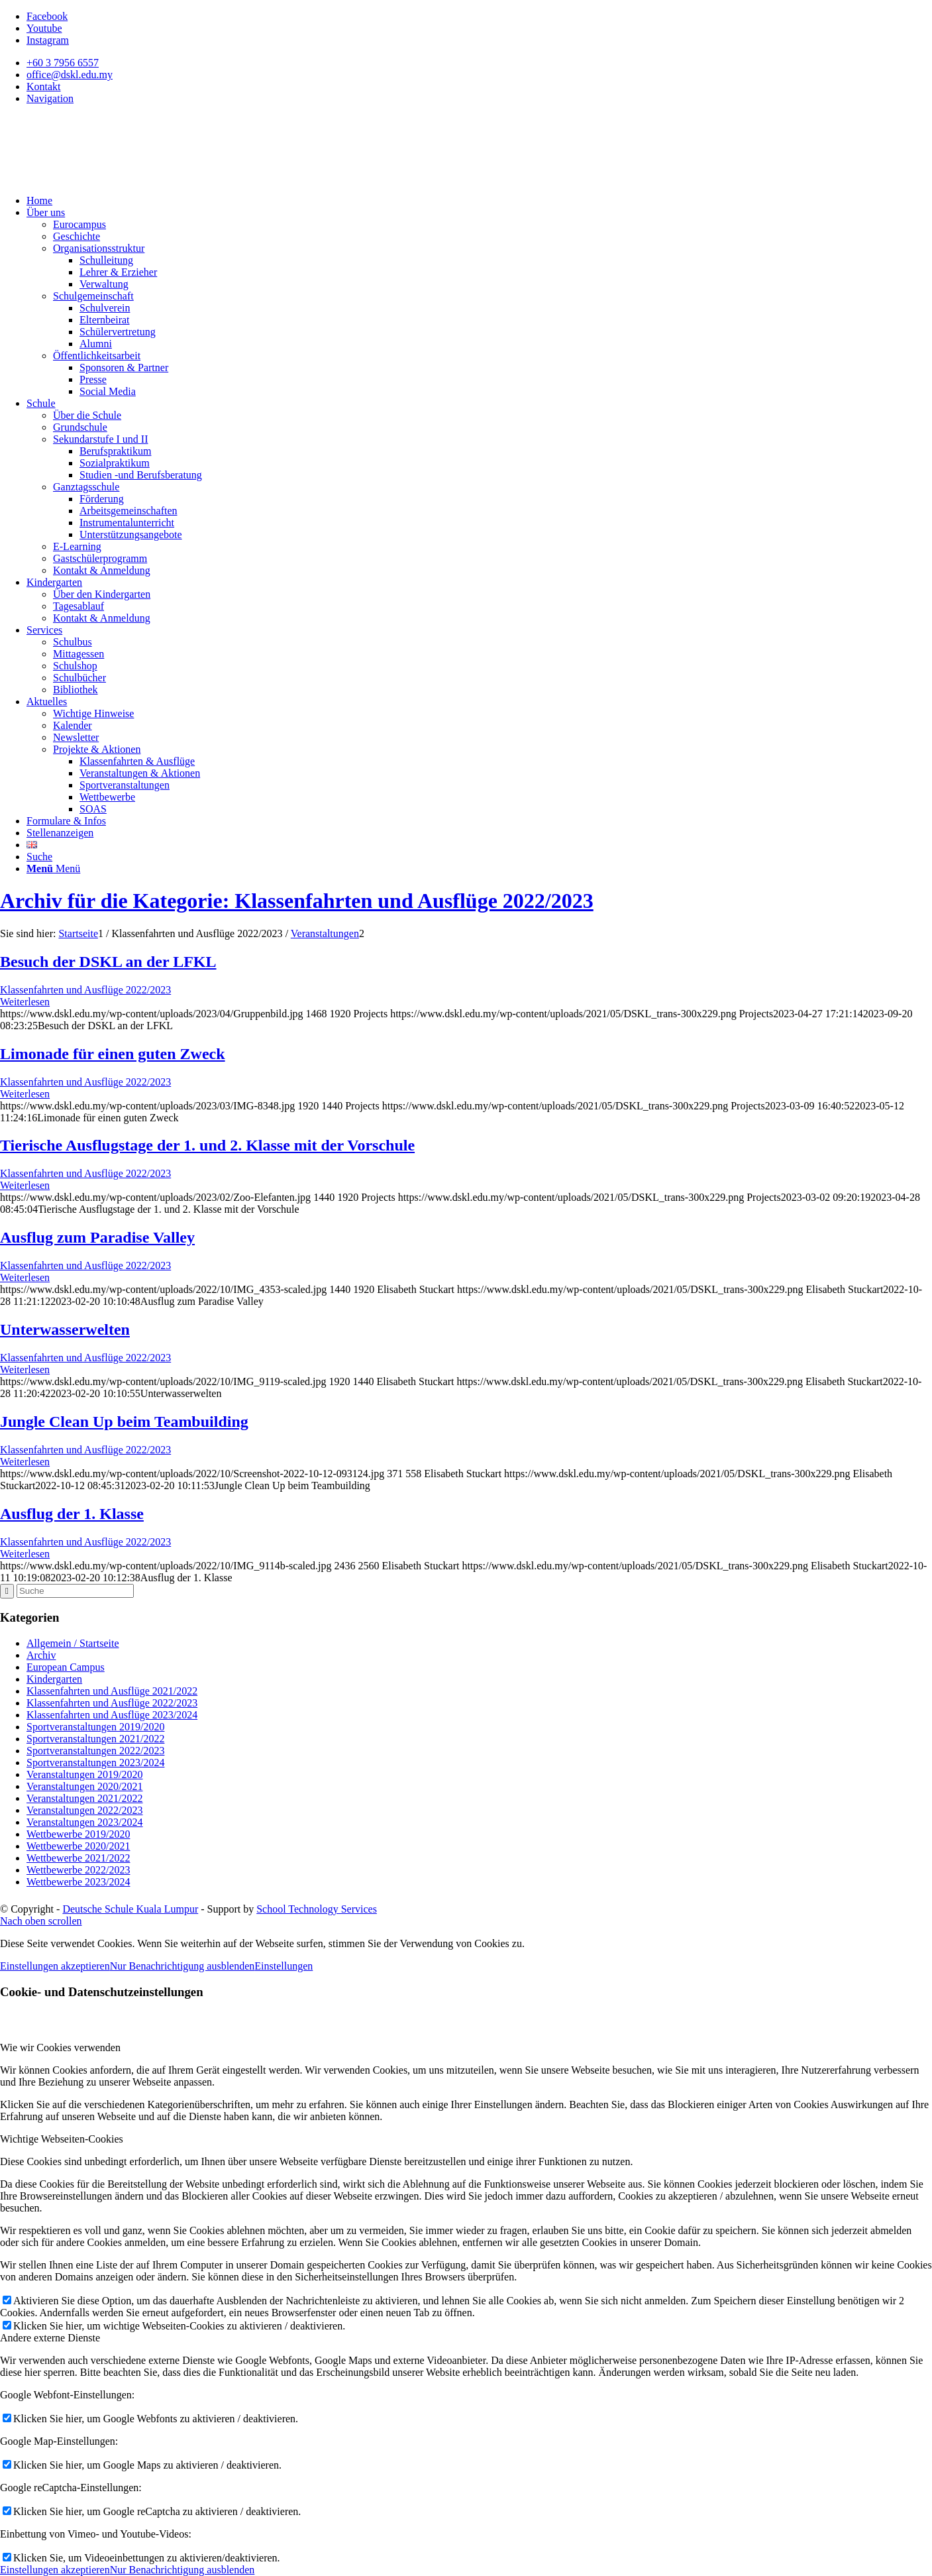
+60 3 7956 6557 (62, 62)
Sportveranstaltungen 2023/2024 (95, 1762)
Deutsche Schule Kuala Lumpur (130, 1909)
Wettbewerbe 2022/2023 (78, 1870)
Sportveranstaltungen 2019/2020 (95, 1726)
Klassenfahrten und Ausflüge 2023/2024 (111, 1714)
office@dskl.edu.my (69, 74)
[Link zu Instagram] (47, 40)
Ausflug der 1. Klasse (72, 1513)
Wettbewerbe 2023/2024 (78, 1881)
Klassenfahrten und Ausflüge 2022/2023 (85, 989)
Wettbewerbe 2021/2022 (78, 1858)
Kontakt (43, 86)
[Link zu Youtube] (44, 28)
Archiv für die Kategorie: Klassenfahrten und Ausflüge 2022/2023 (297, 901)
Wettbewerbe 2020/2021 (78, 1846)
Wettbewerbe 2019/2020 (78, 1834)
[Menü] (53, 868)
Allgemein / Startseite (72, 1643)
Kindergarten (54, 1679)
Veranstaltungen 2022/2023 (84, 1810)
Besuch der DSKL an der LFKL (108, 961)
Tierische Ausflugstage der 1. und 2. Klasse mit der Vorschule (207, 1145)
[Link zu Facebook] (47, 16)
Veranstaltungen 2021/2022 (84, 1798)
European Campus (65, 1667)
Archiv (41, 1655)
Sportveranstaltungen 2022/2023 (95, 1750)
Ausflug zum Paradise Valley (97, 1237)
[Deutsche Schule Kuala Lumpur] (99, 178)
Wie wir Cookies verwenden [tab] (60, 2047)
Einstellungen (283, 1966)
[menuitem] (479, 63)
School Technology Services (316, 1909)
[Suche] (39, 856)
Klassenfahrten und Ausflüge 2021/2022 (111, 1691)
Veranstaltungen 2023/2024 (84, 1822)
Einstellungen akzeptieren (55, 1966)
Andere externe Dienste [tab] (50, 2337)
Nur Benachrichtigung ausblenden (182, 1966)
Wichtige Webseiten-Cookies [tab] (61, 2139)
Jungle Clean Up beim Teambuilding (124, 1421)
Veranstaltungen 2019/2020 (84, 1774)
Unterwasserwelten (65, 1329)
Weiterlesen (25, 1001)
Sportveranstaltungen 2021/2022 (95, 1738)
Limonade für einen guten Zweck (112, 1053)
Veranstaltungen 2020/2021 (84, 1786)
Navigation (50, 98)
